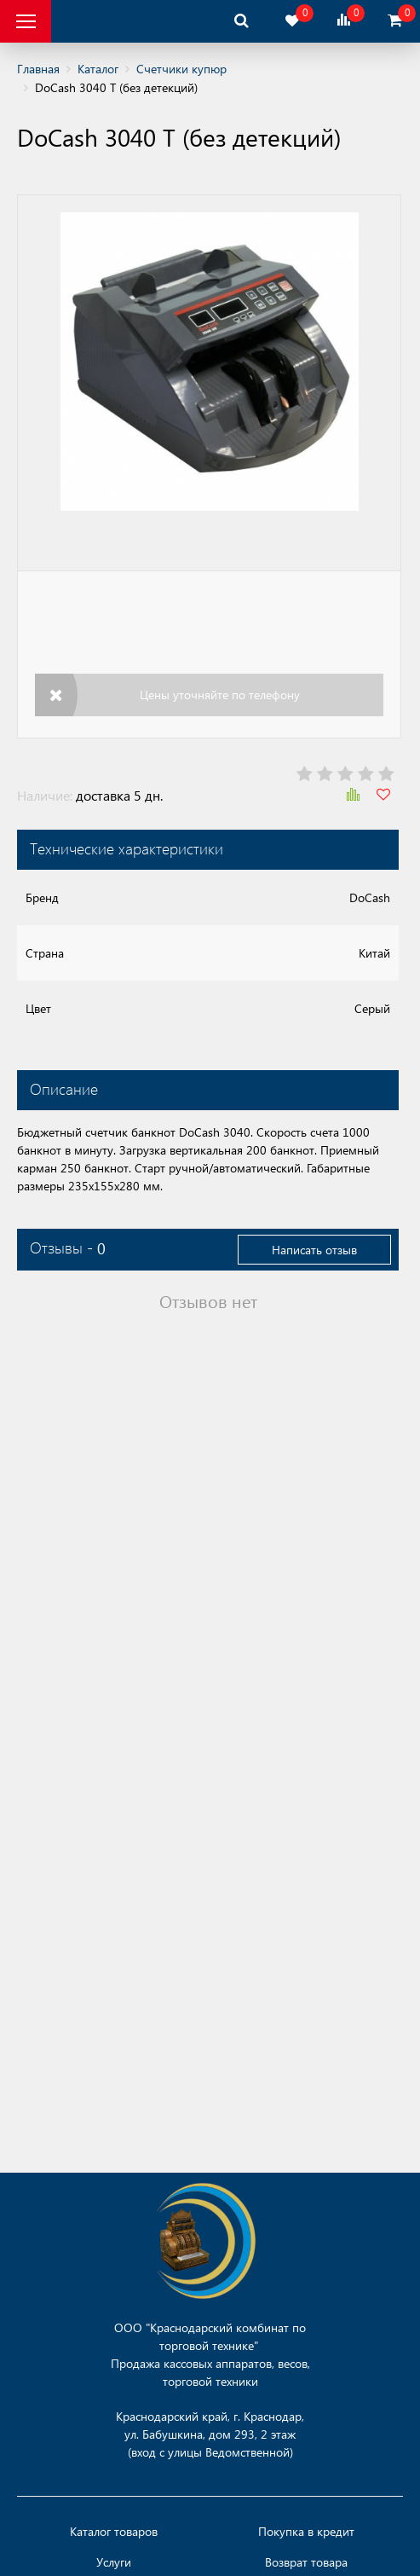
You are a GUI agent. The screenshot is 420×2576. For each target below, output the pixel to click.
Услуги (113, 2562)
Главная (38, 69)
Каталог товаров (114, 2532)
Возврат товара (306, 2562)
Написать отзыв (314, 1250)
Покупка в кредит (306, 2532)
